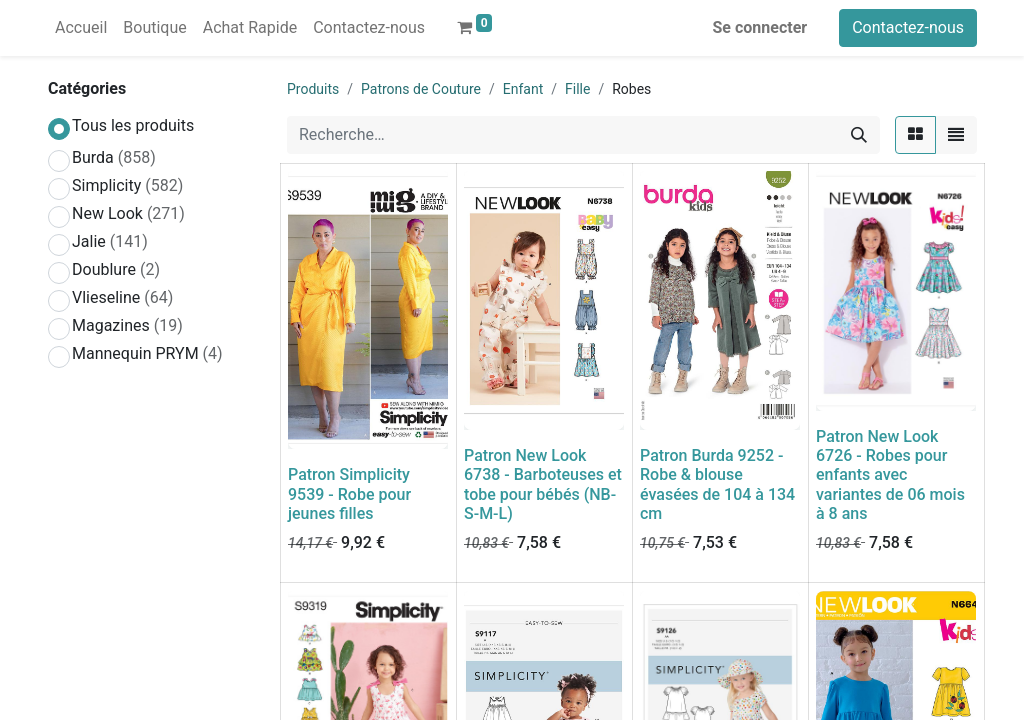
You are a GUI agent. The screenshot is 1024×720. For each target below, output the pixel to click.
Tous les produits (133, 125)
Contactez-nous (908, 27)
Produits (313, 89)
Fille (577, 89)
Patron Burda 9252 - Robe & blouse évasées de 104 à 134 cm (717, 484)
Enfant (523, 89)
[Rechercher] (859, 135)
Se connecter (760, 27)
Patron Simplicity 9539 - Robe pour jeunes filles (349, 493)
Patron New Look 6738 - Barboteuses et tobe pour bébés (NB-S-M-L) (543, 484)
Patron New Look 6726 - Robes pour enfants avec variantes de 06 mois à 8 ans (890, 475)
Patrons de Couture (421, 89)
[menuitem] (81, 28)
